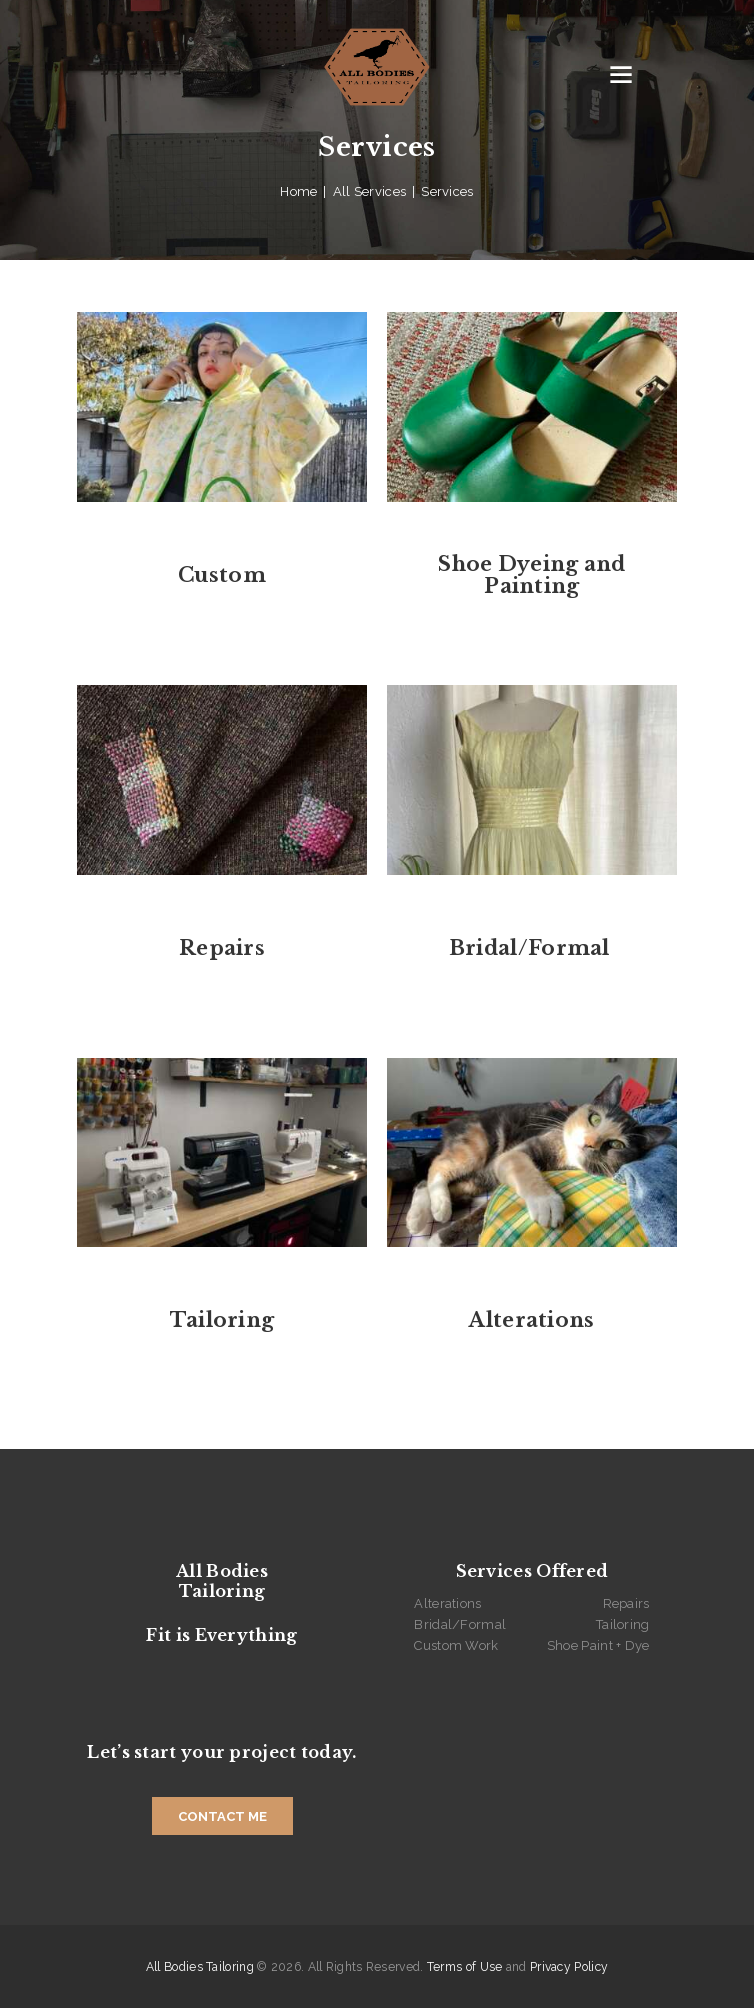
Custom (222, 575)
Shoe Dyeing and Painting (532, 575)
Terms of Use (465, 1967)
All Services (370, 191)
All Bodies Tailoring (200, 1967)
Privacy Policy (569, 1967)
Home (298, 191)
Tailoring (222, 1320)
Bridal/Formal (532, 948)
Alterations (531, 1320)
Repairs (222, 948)
